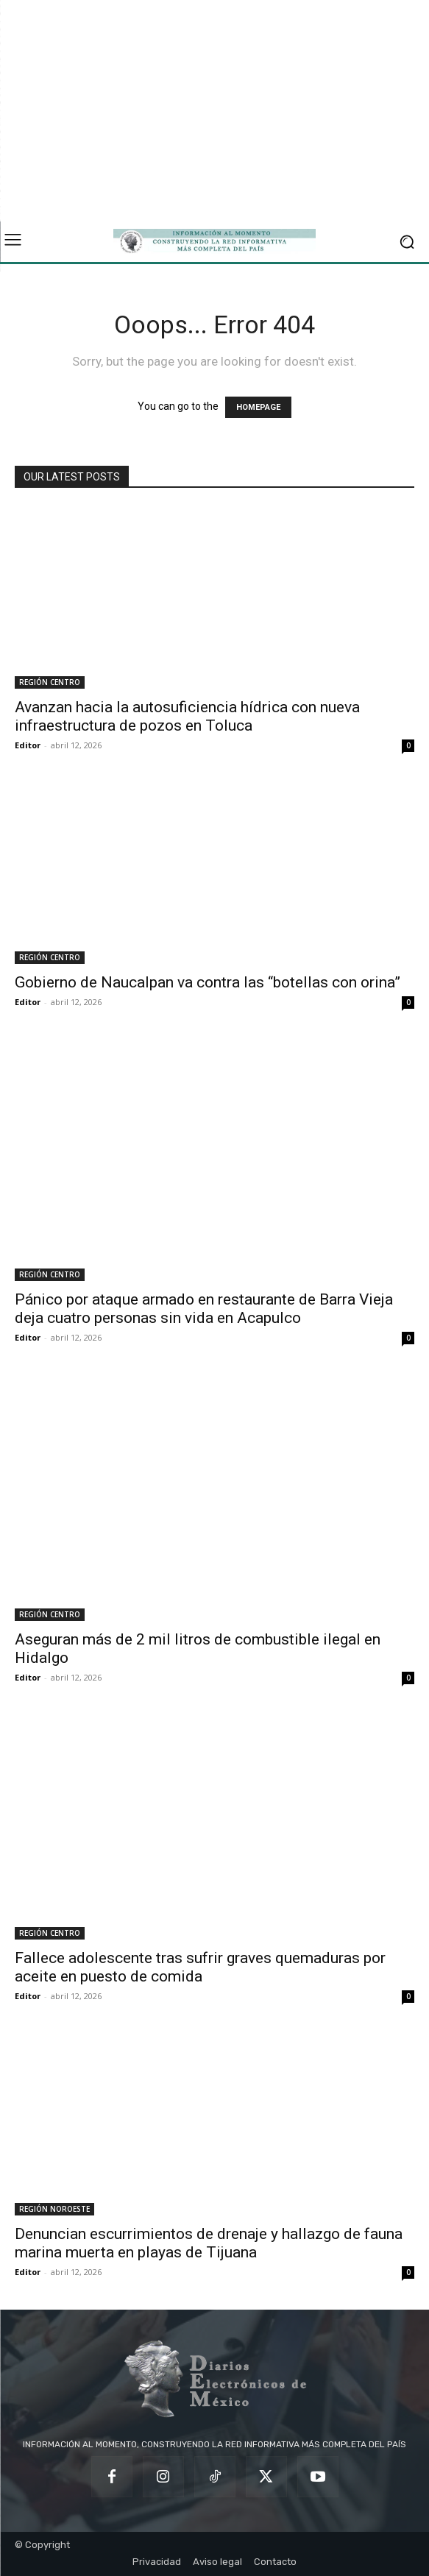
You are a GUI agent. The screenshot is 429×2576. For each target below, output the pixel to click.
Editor (27, 745)
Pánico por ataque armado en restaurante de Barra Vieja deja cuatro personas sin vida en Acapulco (204, 1309)
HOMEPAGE (258, 407)
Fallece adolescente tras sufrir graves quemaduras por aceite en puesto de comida (200, 1967)
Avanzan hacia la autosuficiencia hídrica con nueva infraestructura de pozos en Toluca (187, 716)
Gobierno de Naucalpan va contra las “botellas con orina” (207, 982)
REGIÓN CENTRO (49, 682)
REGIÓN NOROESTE (54, 2209)
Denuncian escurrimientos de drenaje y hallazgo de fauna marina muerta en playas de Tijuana (209, 2243)
